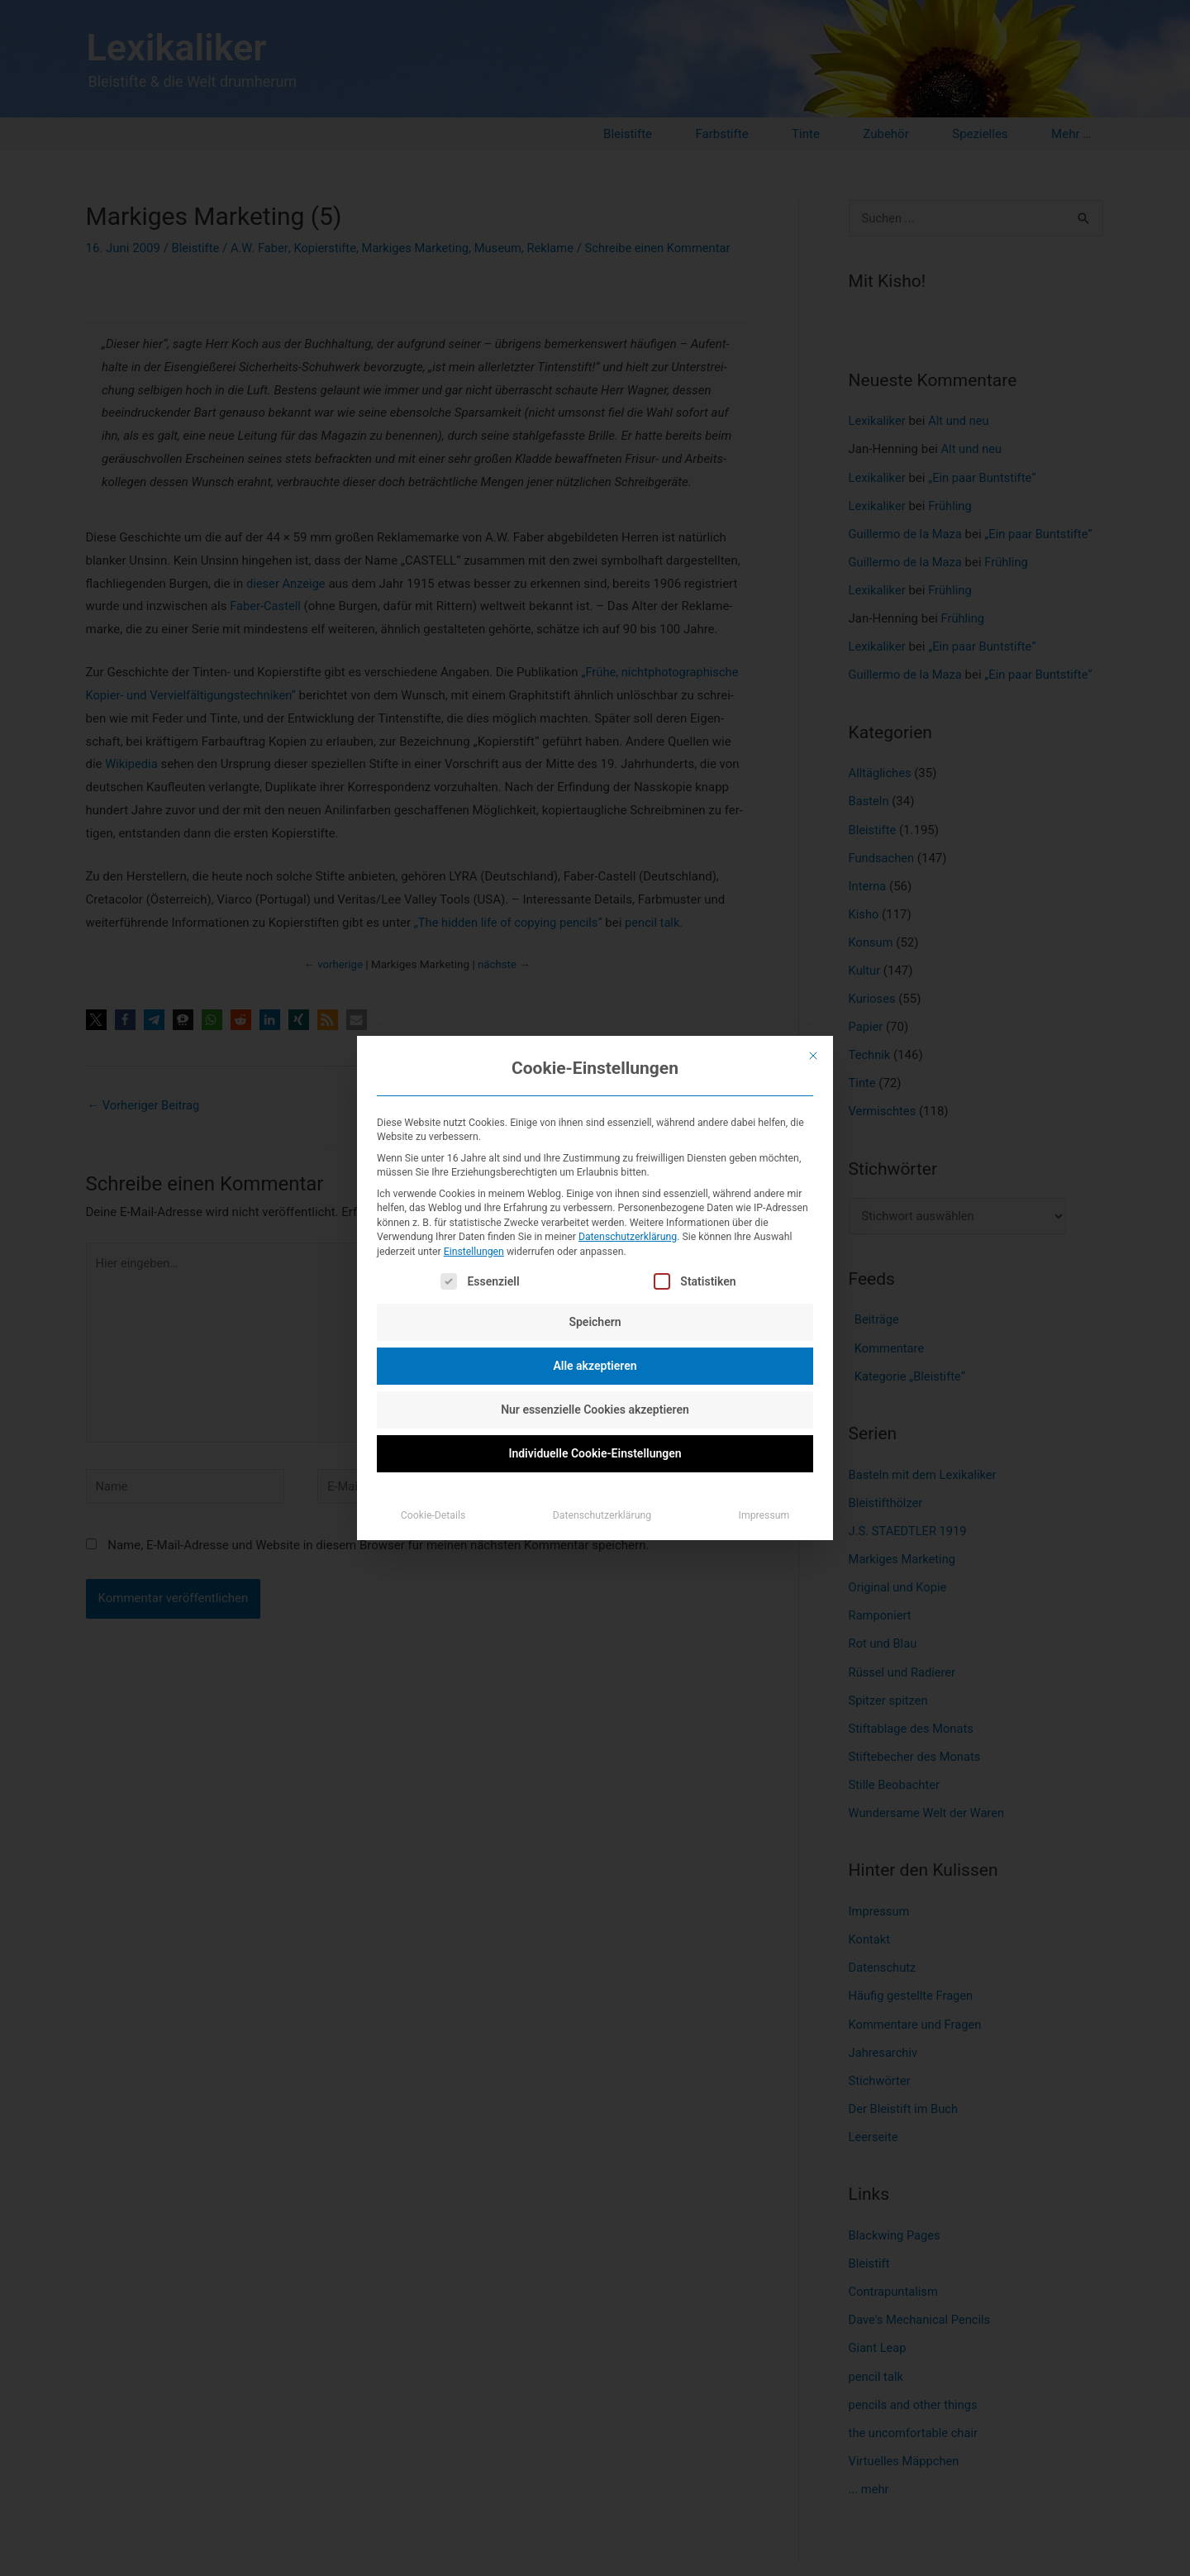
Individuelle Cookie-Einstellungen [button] (594, 1453)
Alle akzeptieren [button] (594, 1365)
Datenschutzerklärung (627, 1237)
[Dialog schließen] (813, 1055)
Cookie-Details (433, 1515)
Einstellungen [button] (474, 1251)
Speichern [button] (595, 1322)
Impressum (764, 1515)
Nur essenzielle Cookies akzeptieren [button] (595, 1409)
